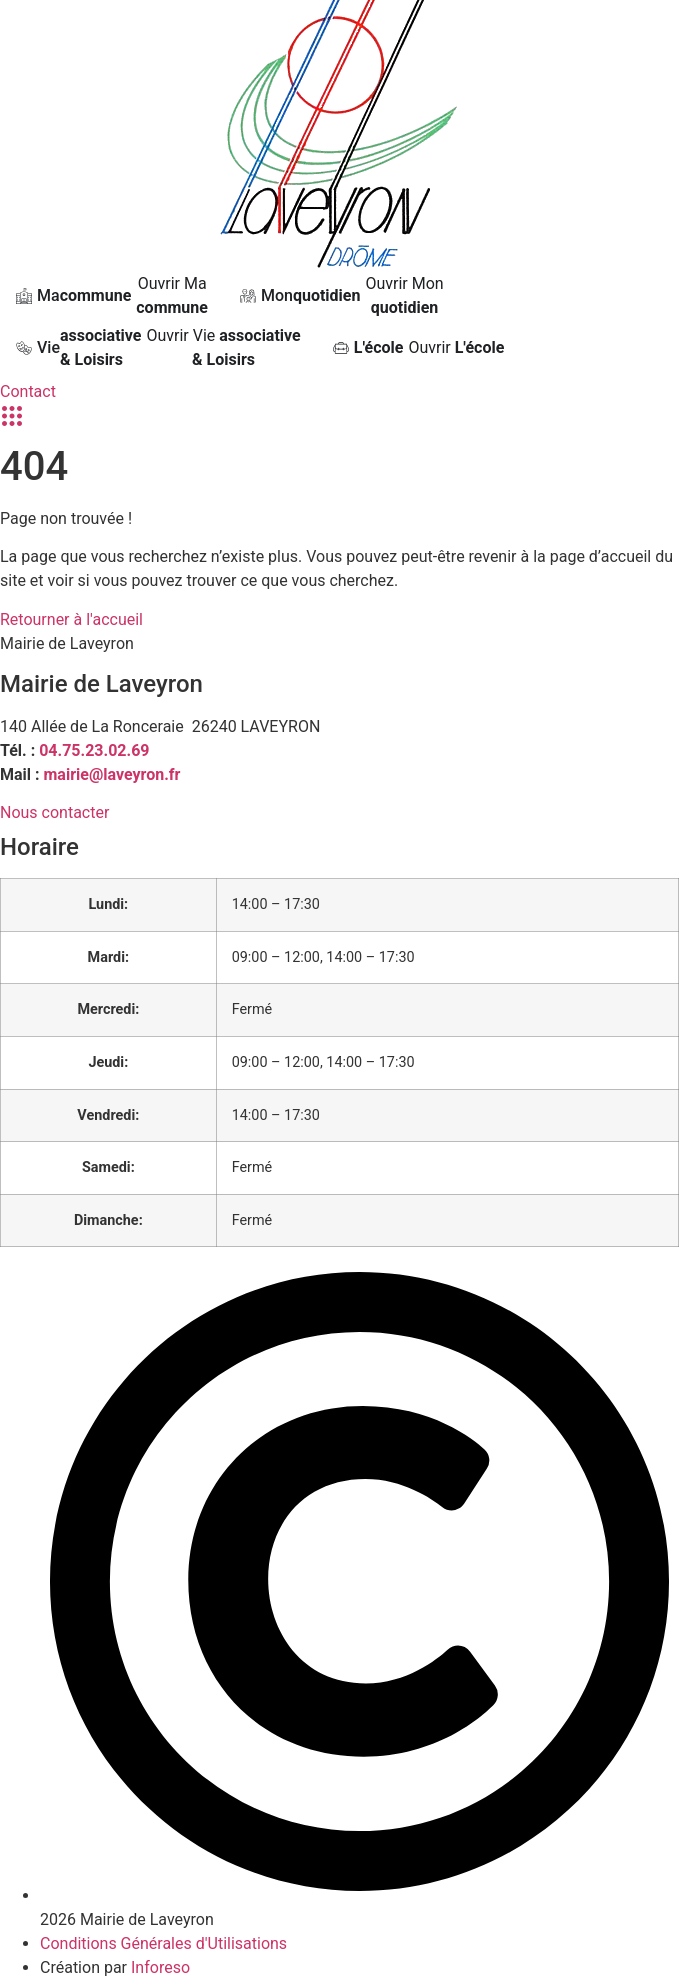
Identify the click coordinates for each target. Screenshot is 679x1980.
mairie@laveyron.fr (112, 774)
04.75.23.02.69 (94, 750)
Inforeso (160, 1967)
